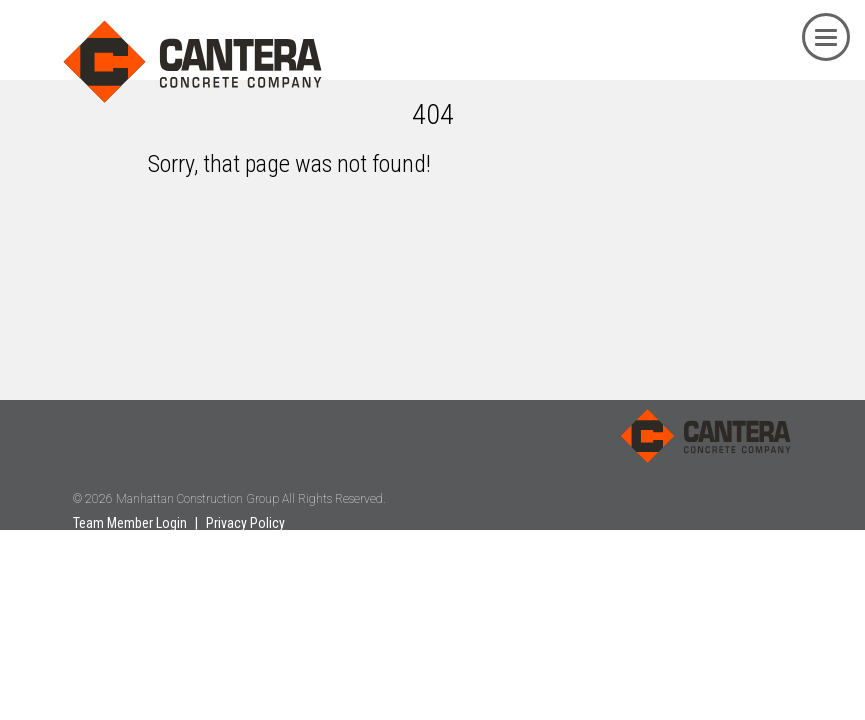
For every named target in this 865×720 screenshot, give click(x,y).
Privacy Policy (245, 523)
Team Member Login (130, 523)
